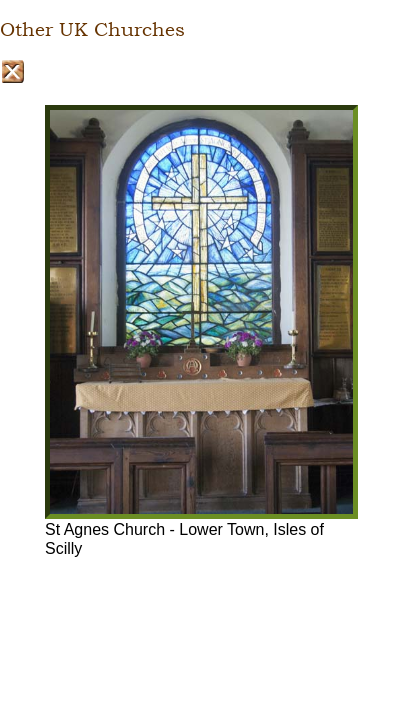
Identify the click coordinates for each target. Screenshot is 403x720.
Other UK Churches (92, 30)
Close (12, 71)
